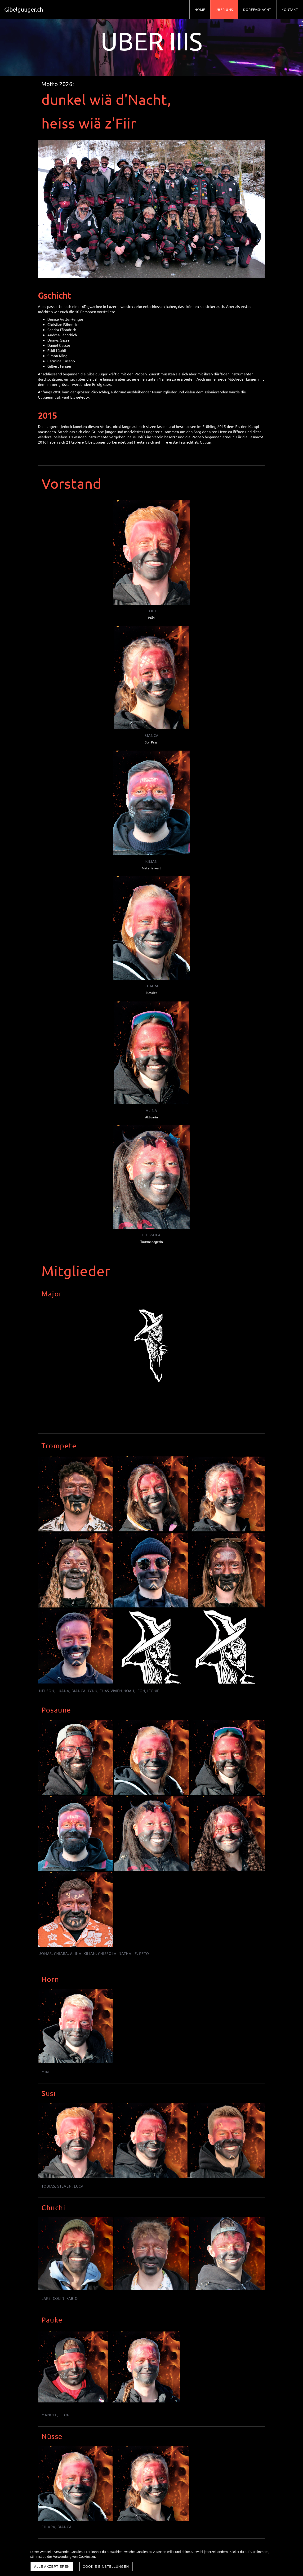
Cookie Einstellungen (106, 2566)
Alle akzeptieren (52, 2566)
